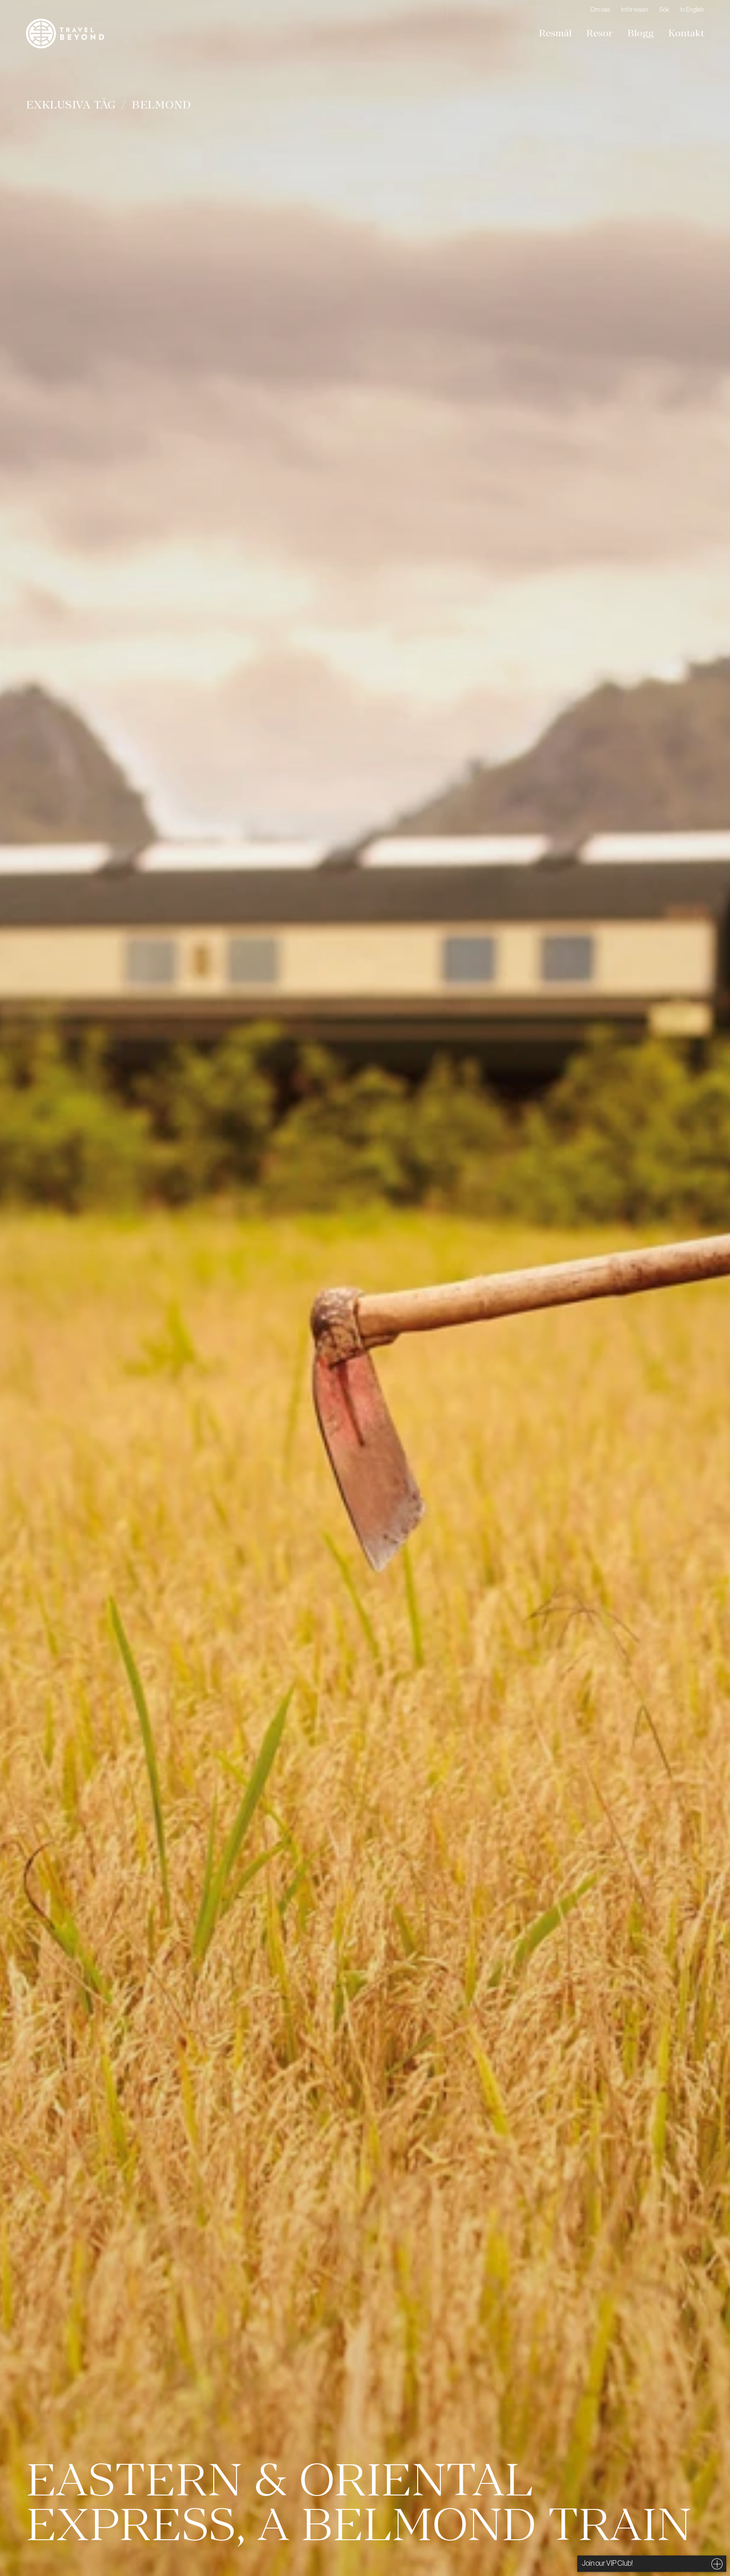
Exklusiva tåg (71, 104)
